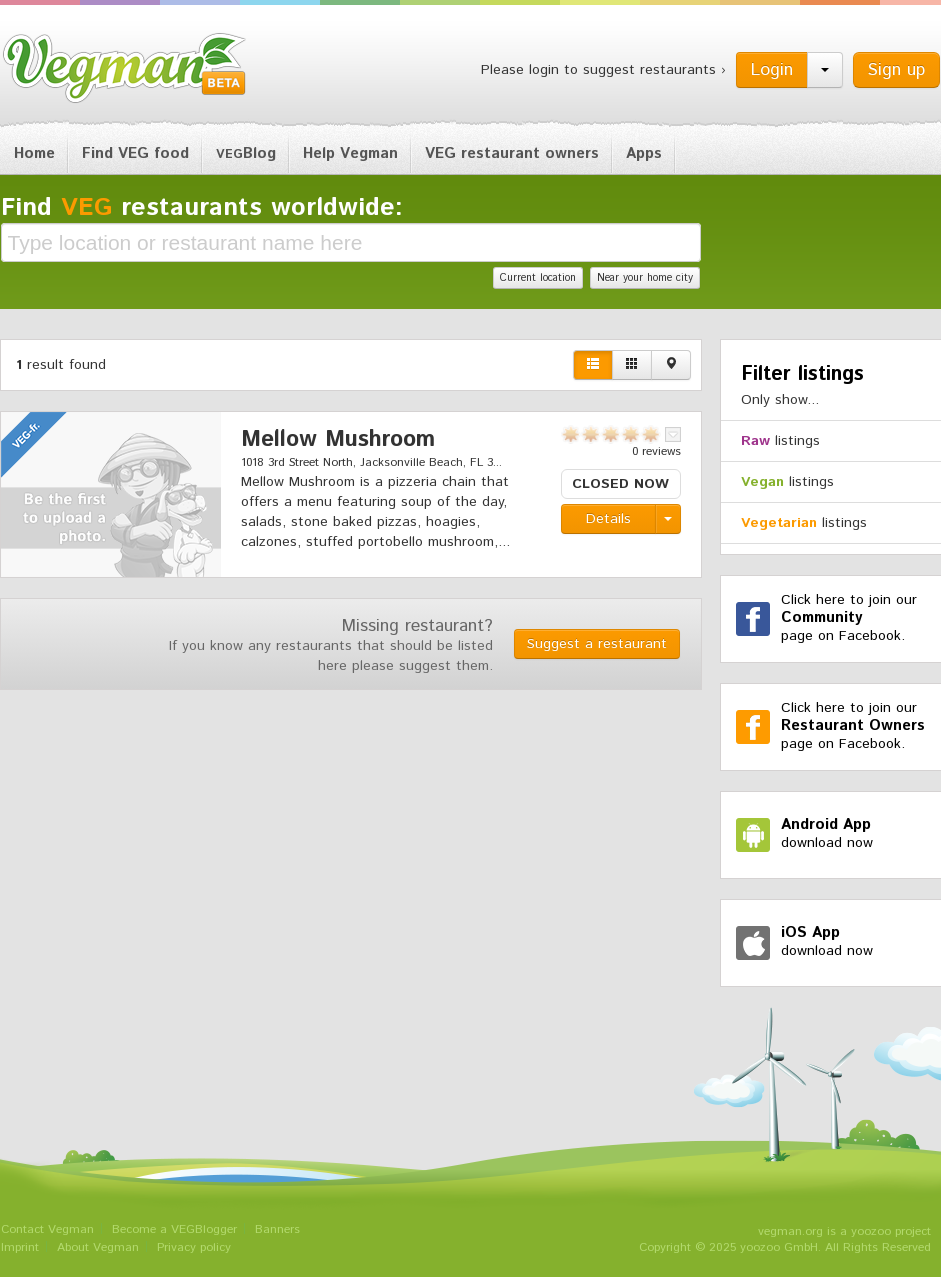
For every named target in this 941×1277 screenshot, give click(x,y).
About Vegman (98, 1247)
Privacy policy (194, 1247)
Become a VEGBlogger (174, 1229)
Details (608, 519)
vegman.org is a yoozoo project (844, 1231)
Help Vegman (350, 153)
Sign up (896, 70)
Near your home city (645, 278)
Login (772, 70)
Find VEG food (135, 153)
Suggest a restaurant (597, 644)
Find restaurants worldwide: (202, 208)
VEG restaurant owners (512, 153)
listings (780, 441)
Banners (277, 1229)
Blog (246, 153)
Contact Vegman (47, 1229)
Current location (538, 278)
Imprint (20, 1247)
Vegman (125, 68)
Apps (644, 153)
